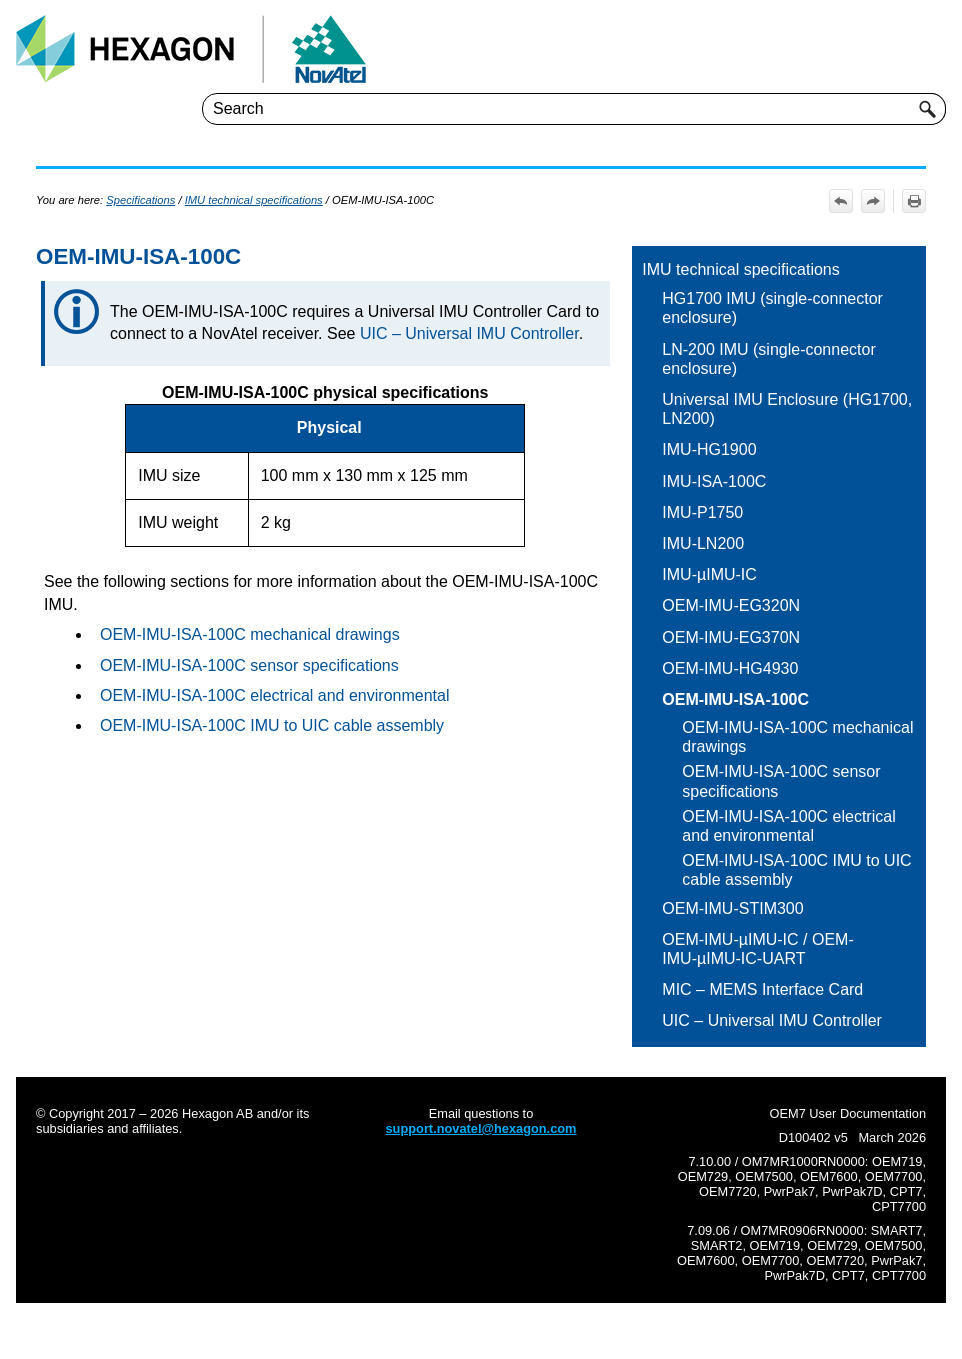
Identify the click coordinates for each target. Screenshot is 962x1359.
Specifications (140, 200)
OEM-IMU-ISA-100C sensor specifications (781, 781)
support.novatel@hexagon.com (481, 1128)
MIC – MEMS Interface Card (762, 989)
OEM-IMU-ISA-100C (735, 699)
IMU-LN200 (703, 543)
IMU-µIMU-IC (709, 574)
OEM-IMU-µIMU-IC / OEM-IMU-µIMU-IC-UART (757, 949)
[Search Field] (574, 109)
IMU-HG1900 (709, 449)
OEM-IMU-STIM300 (732, 908)
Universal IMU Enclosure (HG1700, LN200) (787, 409)
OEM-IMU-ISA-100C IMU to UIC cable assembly (796, 870)
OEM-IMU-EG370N (731, 637)
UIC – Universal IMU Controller (772, 1020)
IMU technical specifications (740, 269)
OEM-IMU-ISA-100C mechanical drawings (797, 737)
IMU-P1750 (702, 512)
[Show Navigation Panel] (935, 49)
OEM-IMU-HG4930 (730, 668)
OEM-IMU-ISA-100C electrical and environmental (788, 826)
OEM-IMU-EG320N (731, 605)
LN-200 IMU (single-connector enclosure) (768, 359)
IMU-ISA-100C (714, 481)
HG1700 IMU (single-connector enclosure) (772, 308)
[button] (928, 109)
